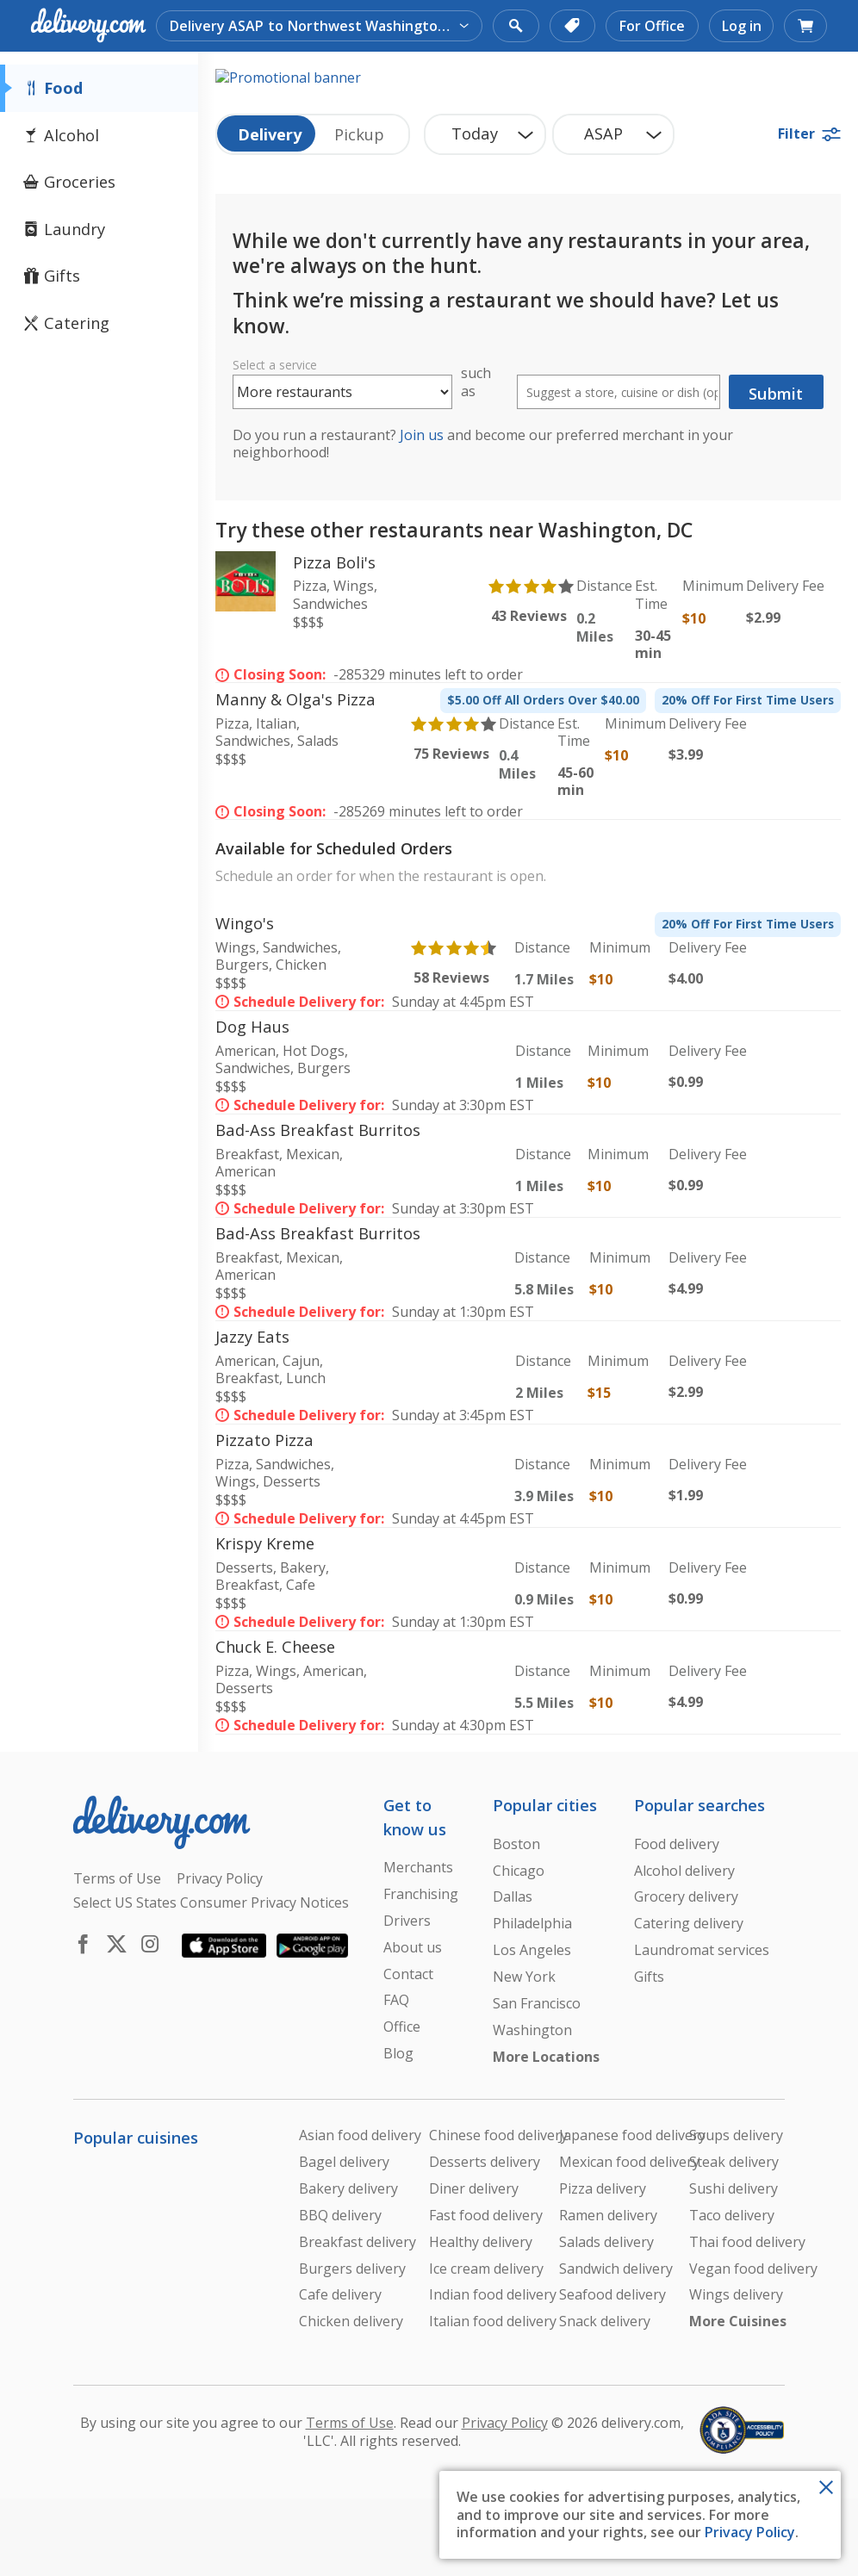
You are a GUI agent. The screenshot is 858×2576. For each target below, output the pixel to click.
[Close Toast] (826, 2485)
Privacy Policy (750, 2532)
